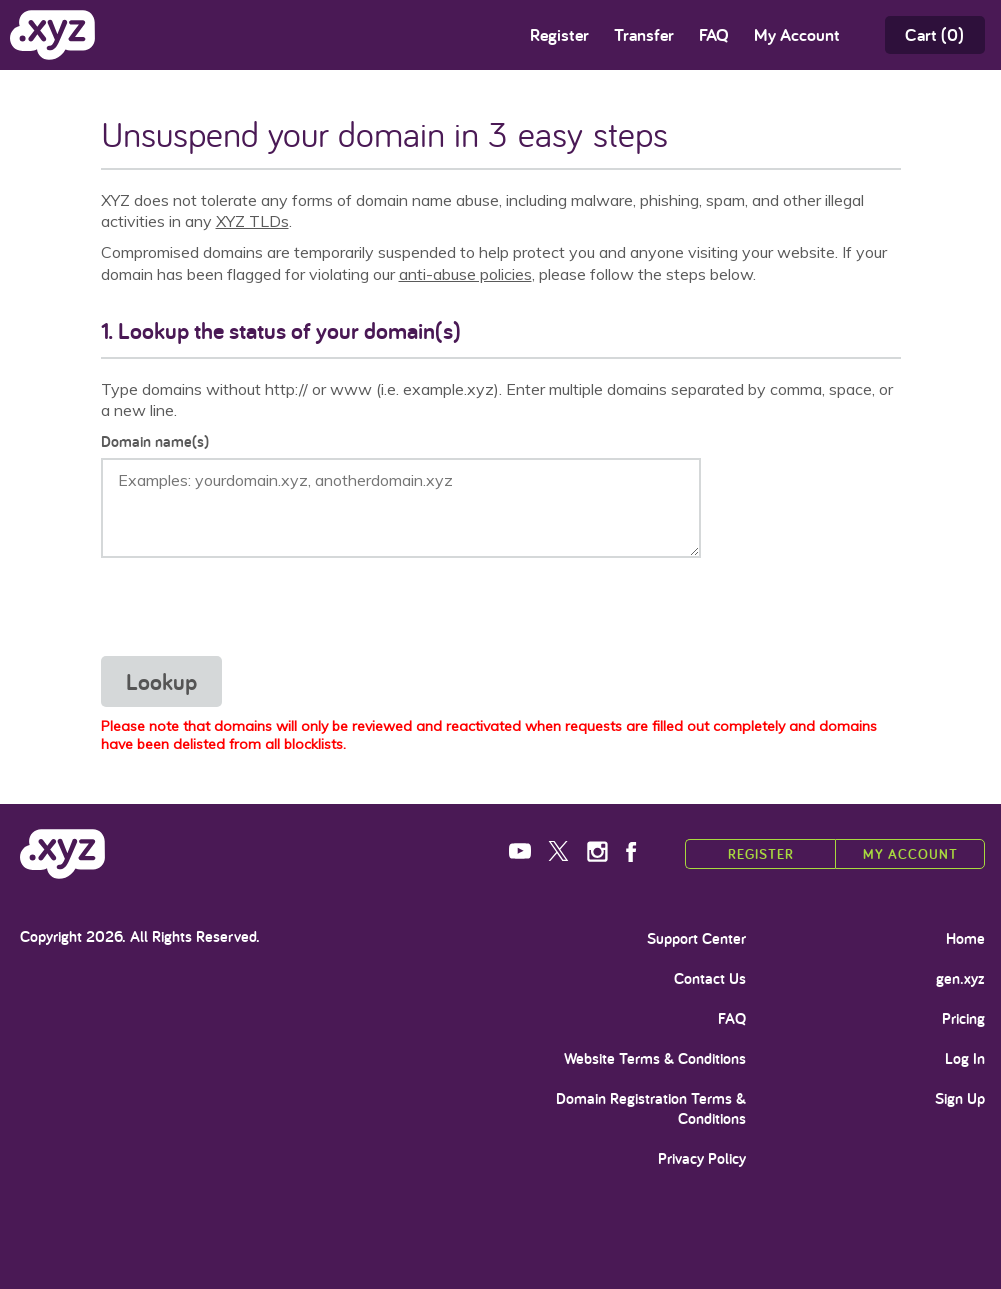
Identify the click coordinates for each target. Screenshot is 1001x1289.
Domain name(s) (155, 441)
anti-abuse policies (465, 274)
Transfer (644, 34)
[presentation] (253, 607)
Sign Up (960, 1099)
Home (965, 939)
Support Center (696, 939)
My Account (910, 854)
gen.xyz (960, 979)
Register (559, 34)
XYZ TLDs (252, 221)
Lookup (161, 681)
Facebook (638, 851)
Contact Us (710, 979)
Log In (965, 1059)
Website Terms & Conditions (655, 1059)
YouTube (521, 851)
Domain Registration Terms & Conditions (651, 1109)
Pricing (963, 1019)
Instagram (599, 851)
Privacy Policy (702, 1159)
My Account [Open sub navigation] (797, 34)
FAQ (714, 34)
